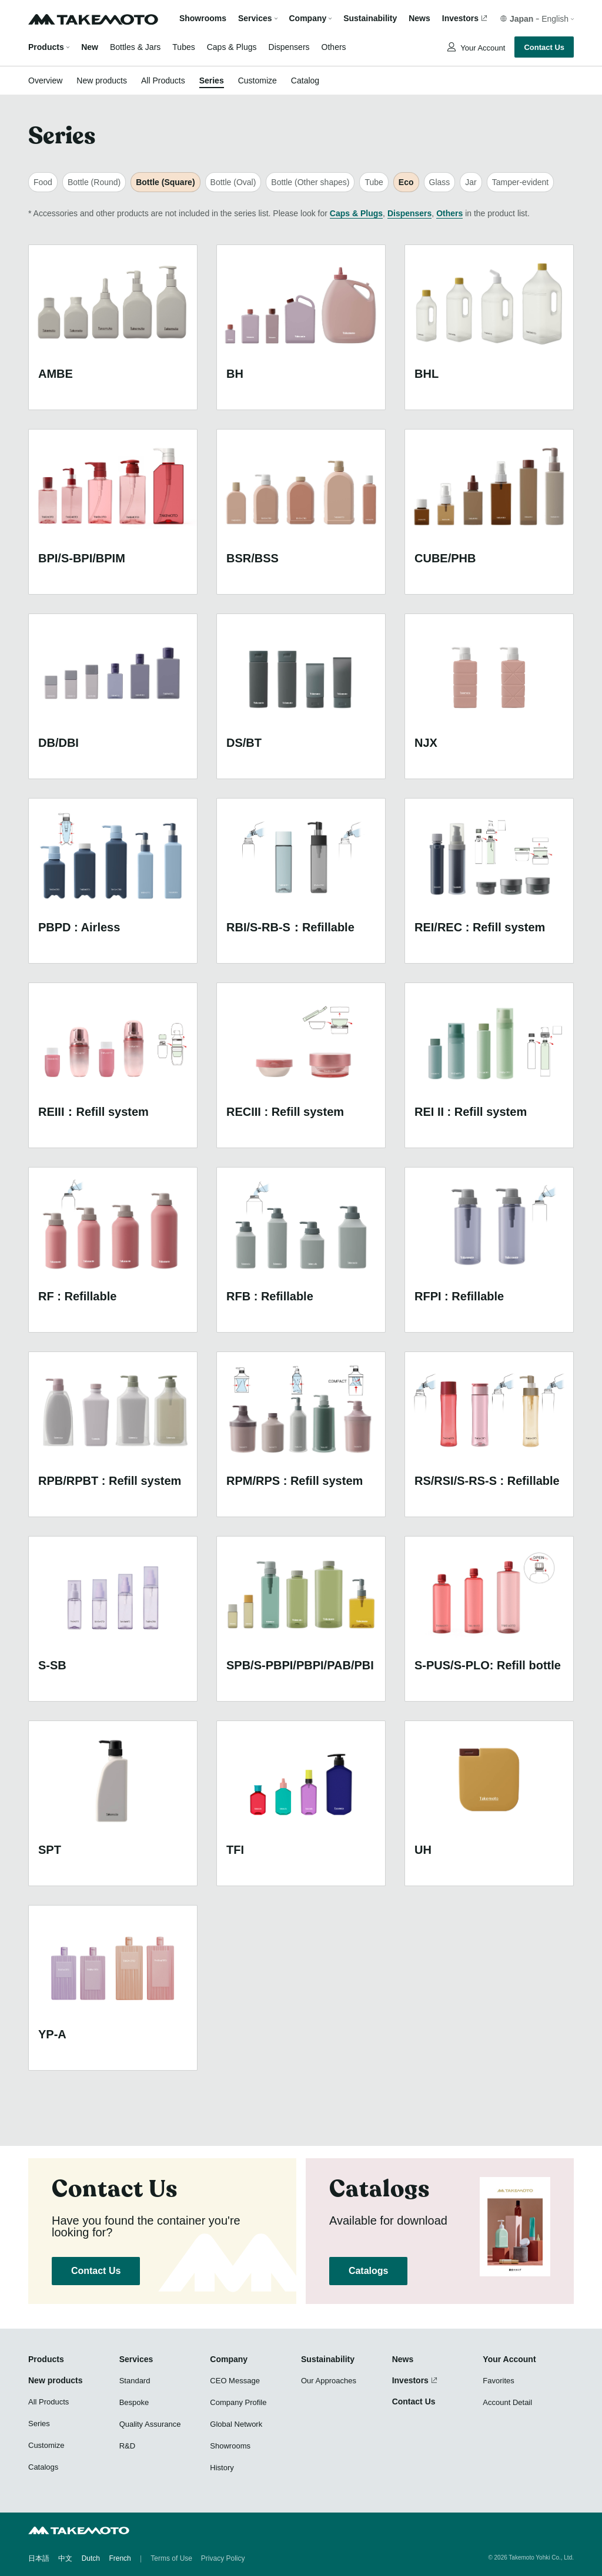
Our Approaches (328, 2380)
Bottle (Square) (165, 182)
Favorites (498, 2380)
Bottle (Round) (94, 182)
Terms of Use (171, 2558)
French (120, 2558)
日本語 (38, 2558)
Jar (470, 182)
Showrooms (202, 18)
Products (46, 47)
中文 (65, 2558)
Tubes (183, 47)
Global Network (236, 2424)
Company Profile (238, 2402)
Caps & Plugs (232, 47)
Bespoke (134, 2402)
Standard (134, 2380)
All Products (163, 80)
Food (43, 182)
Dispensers (289, 47)
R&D (127, 2445)
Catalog (305, 80)
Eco (406, 182)
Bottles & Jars (135, 47)
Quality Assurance (150, 2424)
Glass (439, 182)
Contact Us (544, 47)
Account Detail (507, 2402)
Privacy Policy (223, 2558)
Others (334, 47)
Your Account (482, 47)
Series (211, 80)
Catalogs (368, 2271)
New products (101, 80)
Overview (45, 80)
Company (229, 2359)
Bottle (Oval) (233, 182)
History (221, 2467)
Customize (257, 80)
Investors (460, 18)
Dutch (91, 2558)
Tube (373, 182)
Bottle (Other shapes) (310, 182)
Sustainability (370, 18)
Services (136, 2359)
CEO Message (235, 2380)
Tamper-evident (520, 182)
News (419, 18)
